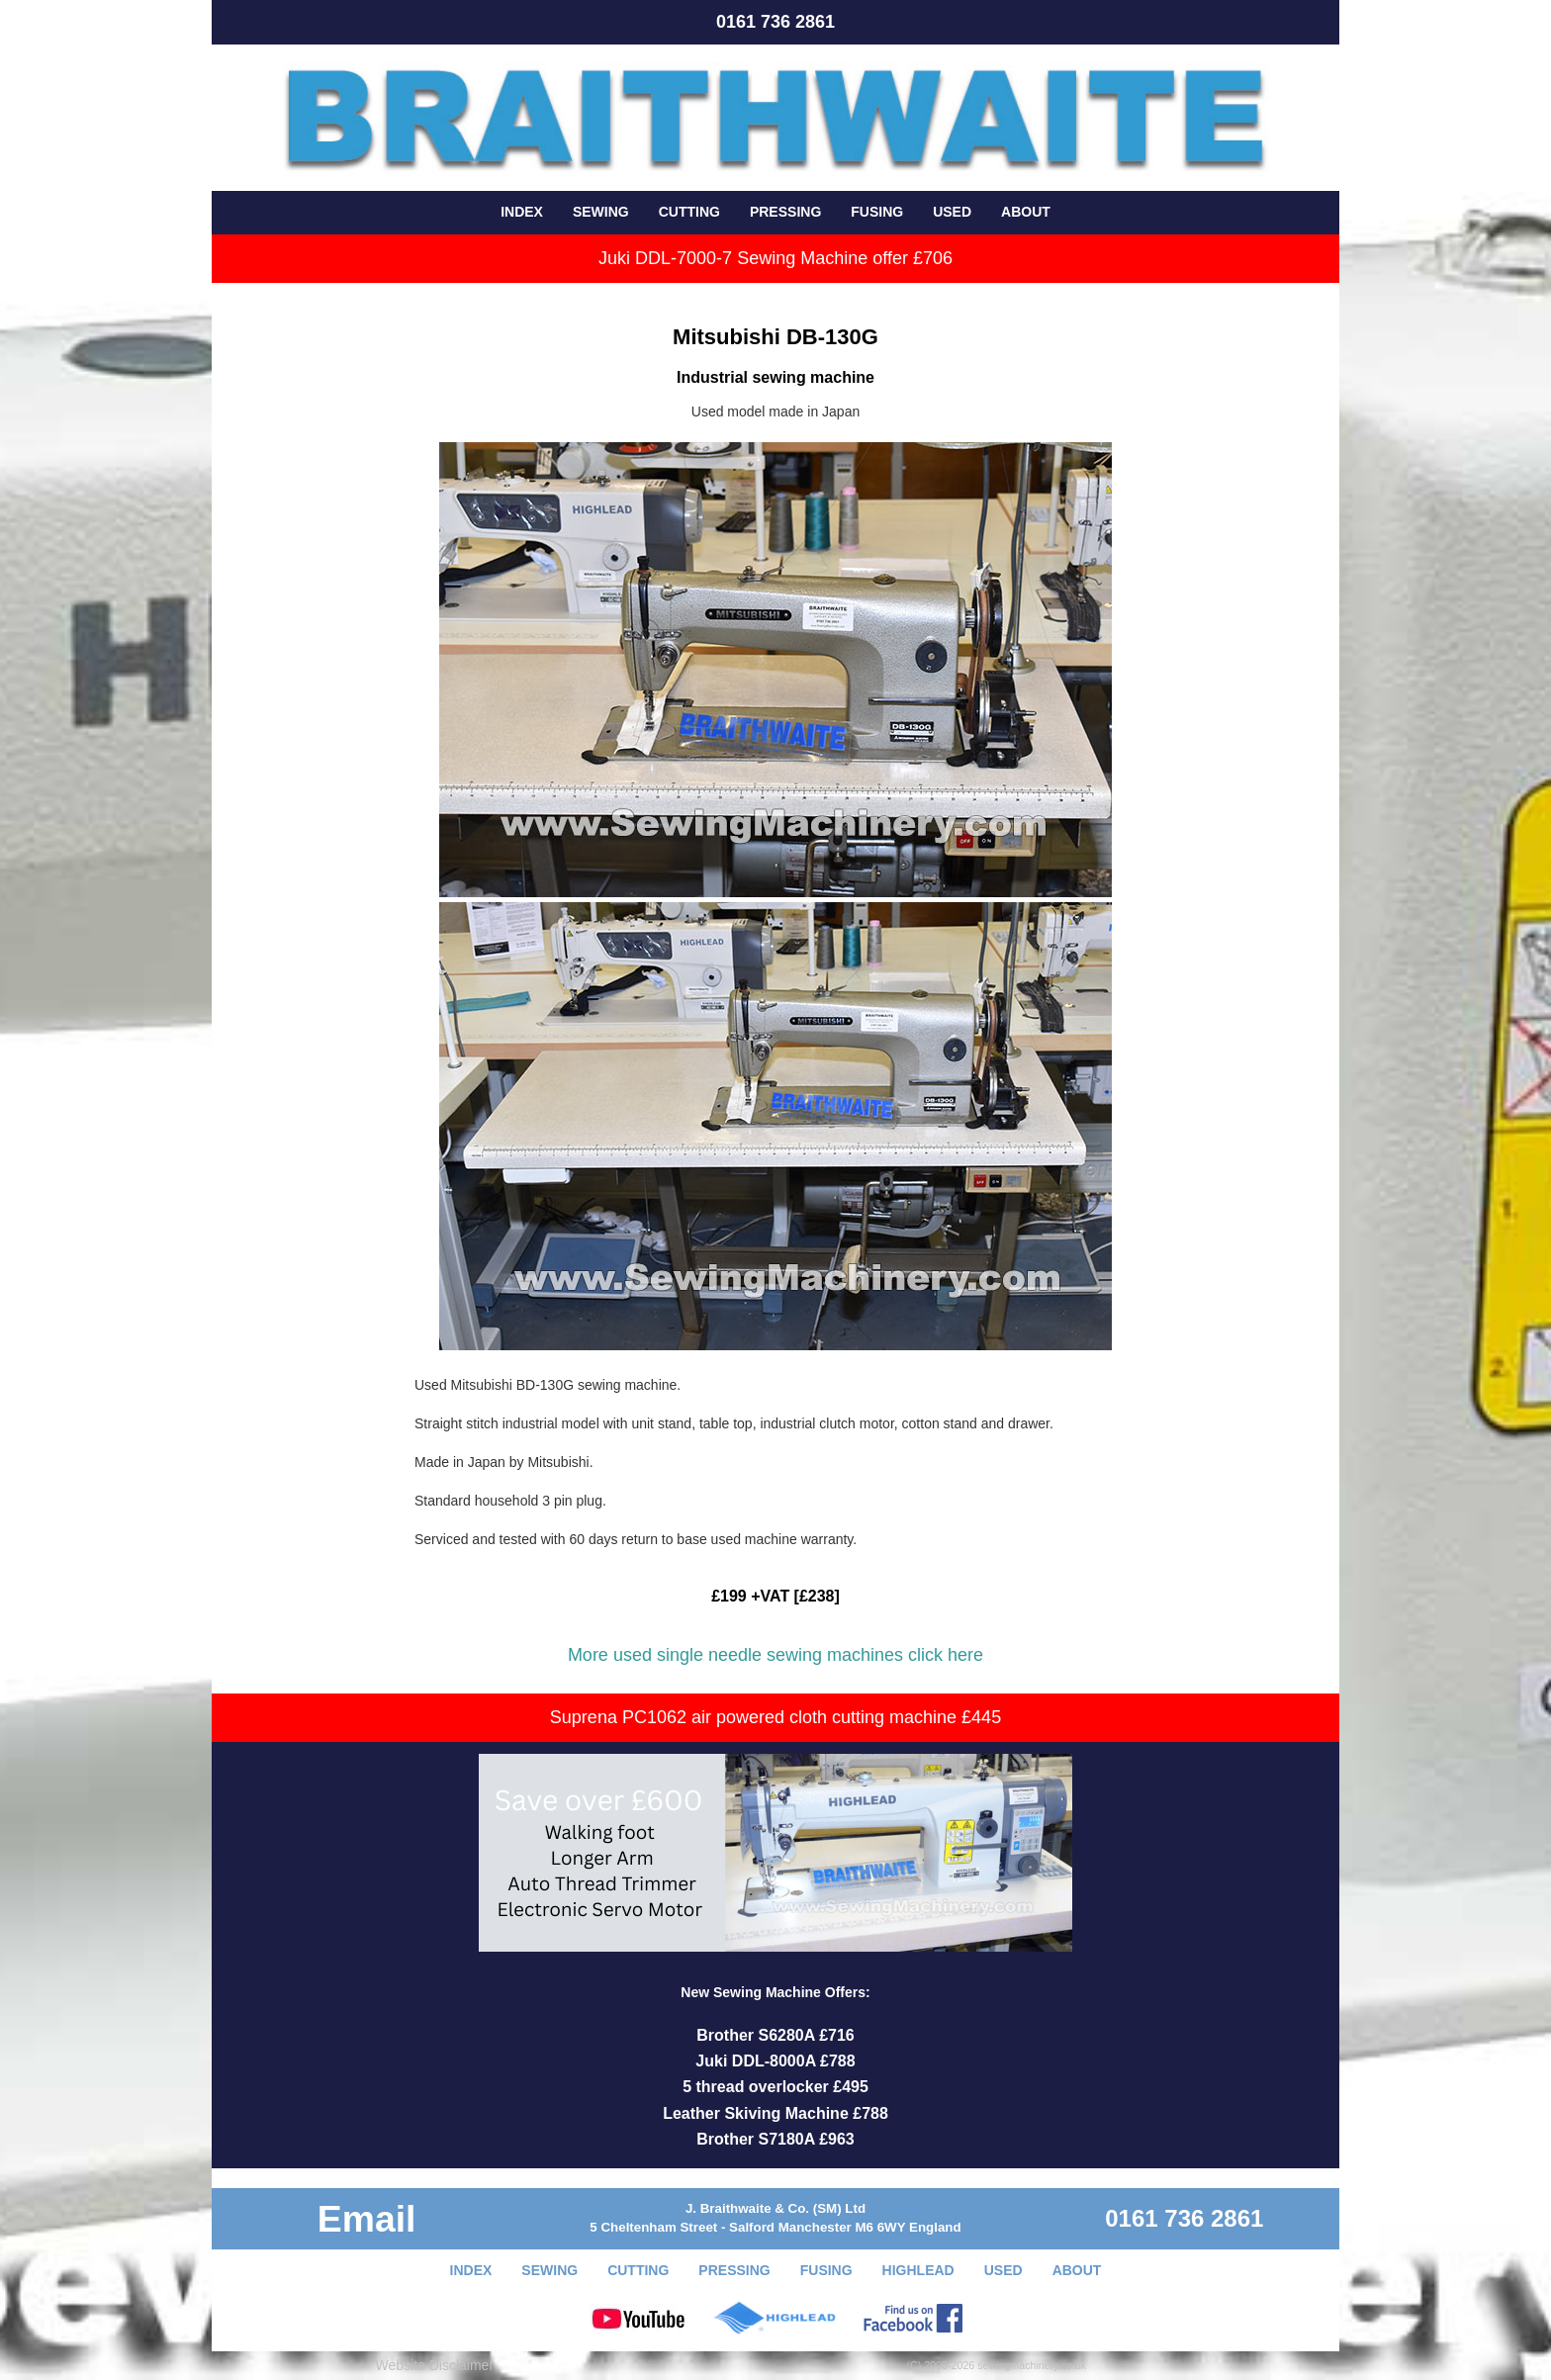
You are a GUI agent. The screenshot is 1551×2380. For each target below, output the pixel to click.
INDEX (522, 212)
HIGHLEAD (918, 2270)
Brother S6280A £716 (775, 2035)
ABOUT (1025, 212)
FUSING (877, 212)
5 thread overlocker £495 (775, 2086)
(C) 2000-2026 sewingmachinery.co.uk (997, 2365)
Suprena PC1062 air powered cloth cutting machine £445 (775, 1717)
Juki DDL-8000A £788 (775, 2061)
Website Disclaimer (435, 2365)
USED (952, 212)
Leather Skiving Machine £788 (775, 2113)
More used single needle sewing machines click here (775, 1655)
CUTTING (689, 212)
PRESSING (785, 212)
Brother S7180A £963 (775, 2139)
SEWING (601, 212)
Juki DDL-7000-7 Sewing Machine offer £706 (775, 258)
